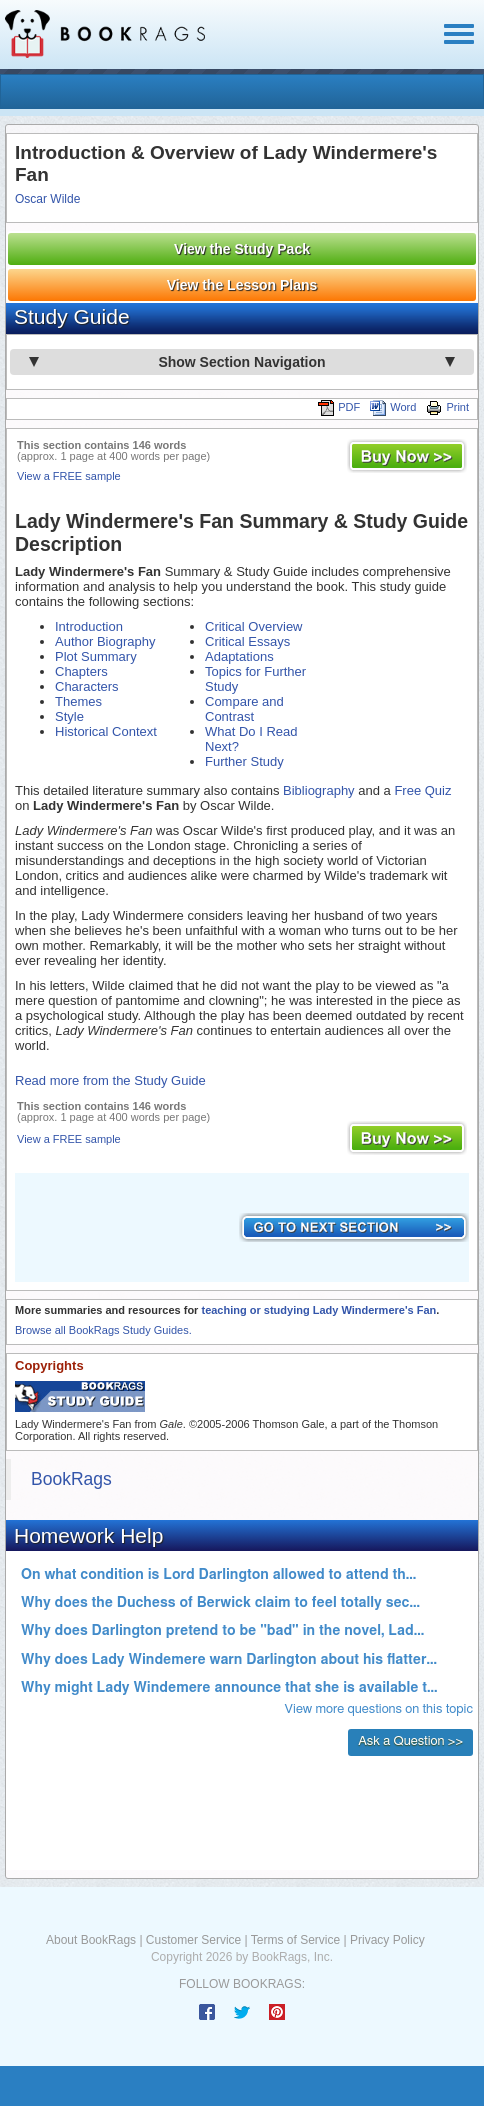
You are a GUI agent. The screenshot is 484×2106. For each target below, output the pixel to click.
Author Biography (105, 641)
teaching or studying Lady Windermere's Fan (318, 1310)
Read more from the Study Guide (110, 1080)
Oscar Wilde (47, 199)
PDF (339, 407)
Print (447, 407)
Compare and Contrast (244, 709)
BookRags (71, 1479)
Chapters (81, 671)
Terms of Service (295, 1940)
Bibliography (319, 790)
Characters (87, 686)
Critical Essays (247, 641)
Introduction (89, 626)
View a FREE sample (69, 476)
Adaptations (239, 656)
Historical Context (106, 731)
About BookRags (91, 1940)
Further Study (244, 761)
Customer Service (193, 1940)
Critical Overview (254, 626)
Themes (78, 701)
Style (69, 716)
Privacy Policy (387, 1940)
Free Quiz (422, 790)
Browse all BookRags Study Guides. (103, 1330)
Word (393, 407)
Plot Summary (96, 656)
